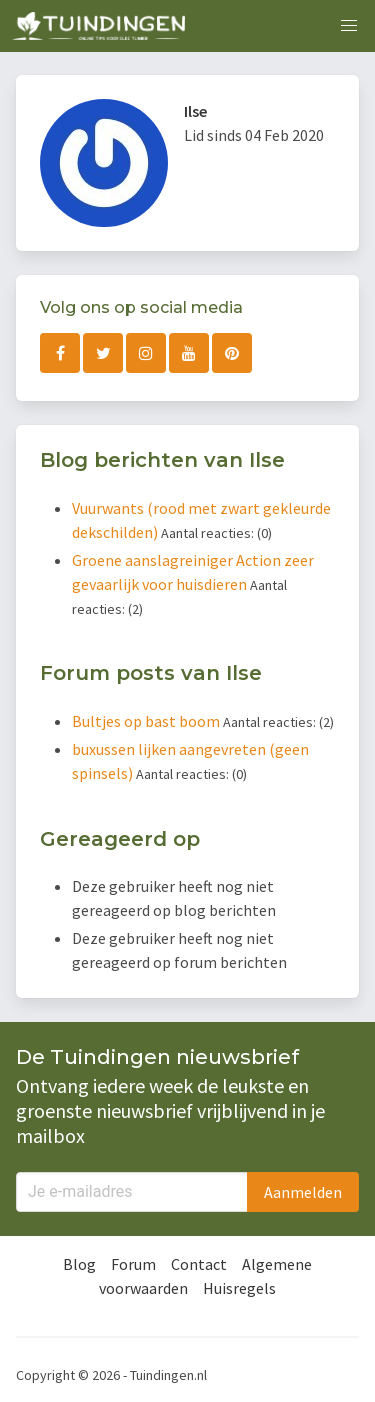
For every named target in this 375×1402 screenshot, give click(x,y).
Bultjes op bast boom (147, 721)
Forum (133, 1264)
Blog (79, 1264)
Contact (199, 1264)
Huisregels (239, 1288)
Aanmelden (303, 1192)
